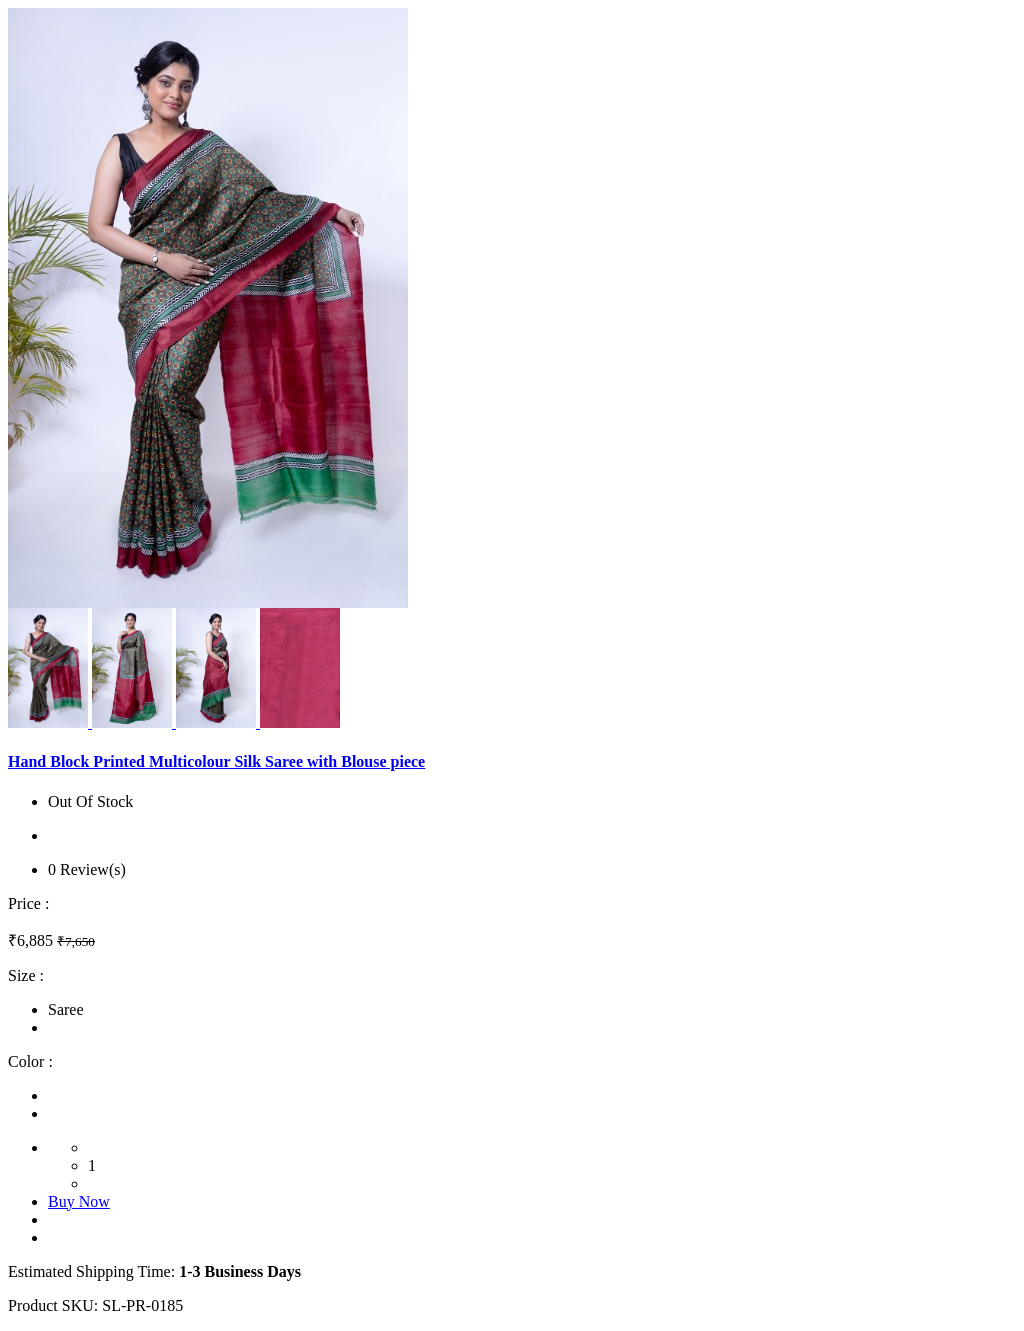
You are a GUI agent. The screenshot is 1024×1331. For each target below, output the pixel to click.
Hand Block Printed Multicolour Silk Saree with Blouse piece (216, 761)
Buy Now (79, 1201)
